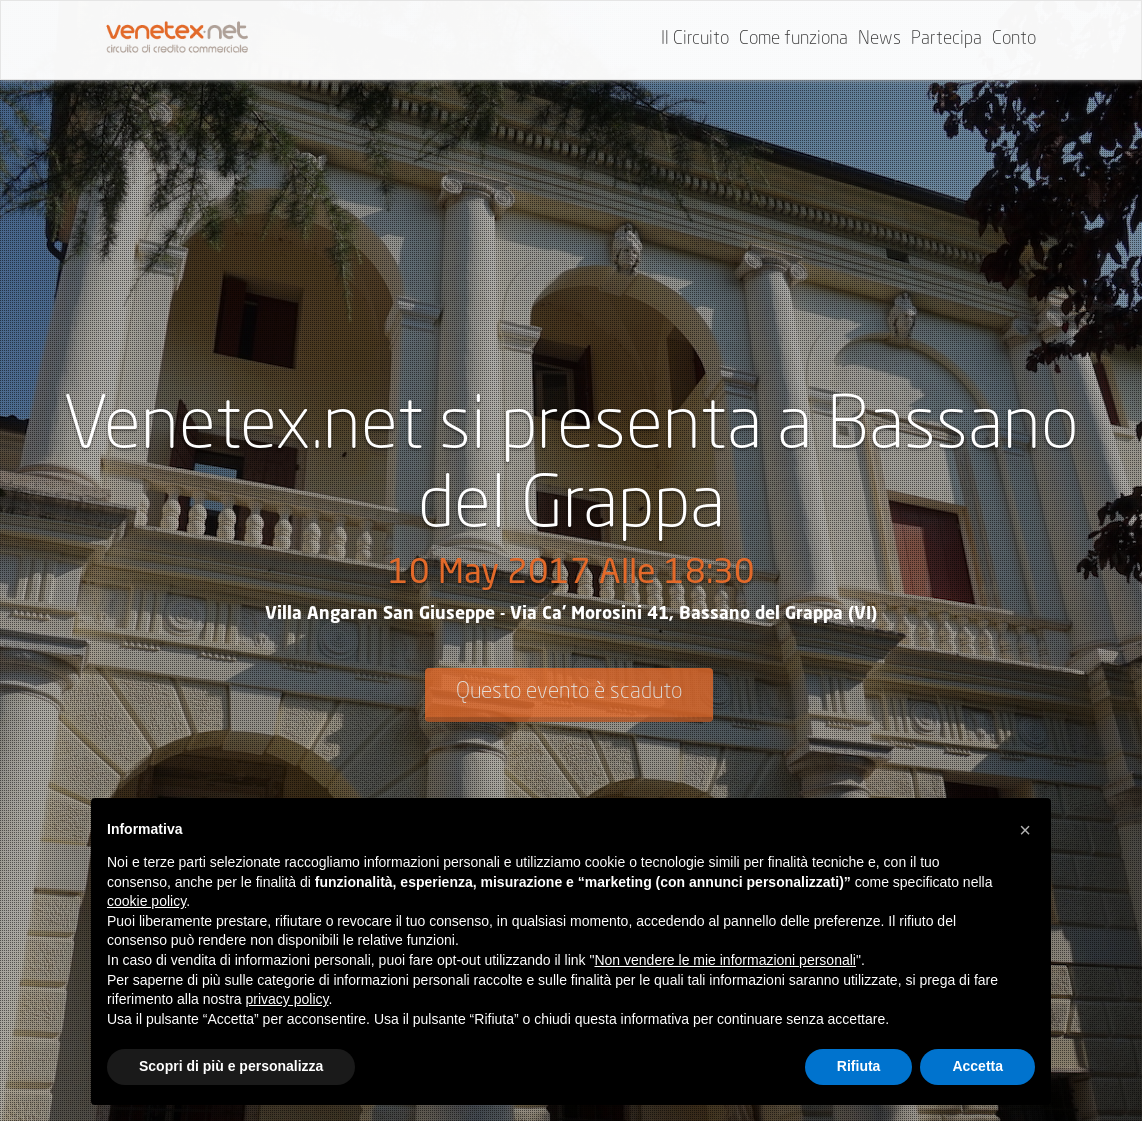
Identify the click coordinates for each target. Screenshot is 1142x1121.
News (879, 39)
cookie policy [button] (146, 901)
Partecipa (946, 39)
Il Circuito (695, 39)
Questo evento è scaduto (569, 692)
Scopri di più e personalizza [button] (231, 1066)
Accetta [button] (977, 1066)
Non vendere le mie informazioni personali (724, 960)
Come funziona (793, 39)
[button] (1025, 830)
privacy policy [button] (287, 999)
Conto (1014, 39)
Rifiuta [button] (859, 1066)
